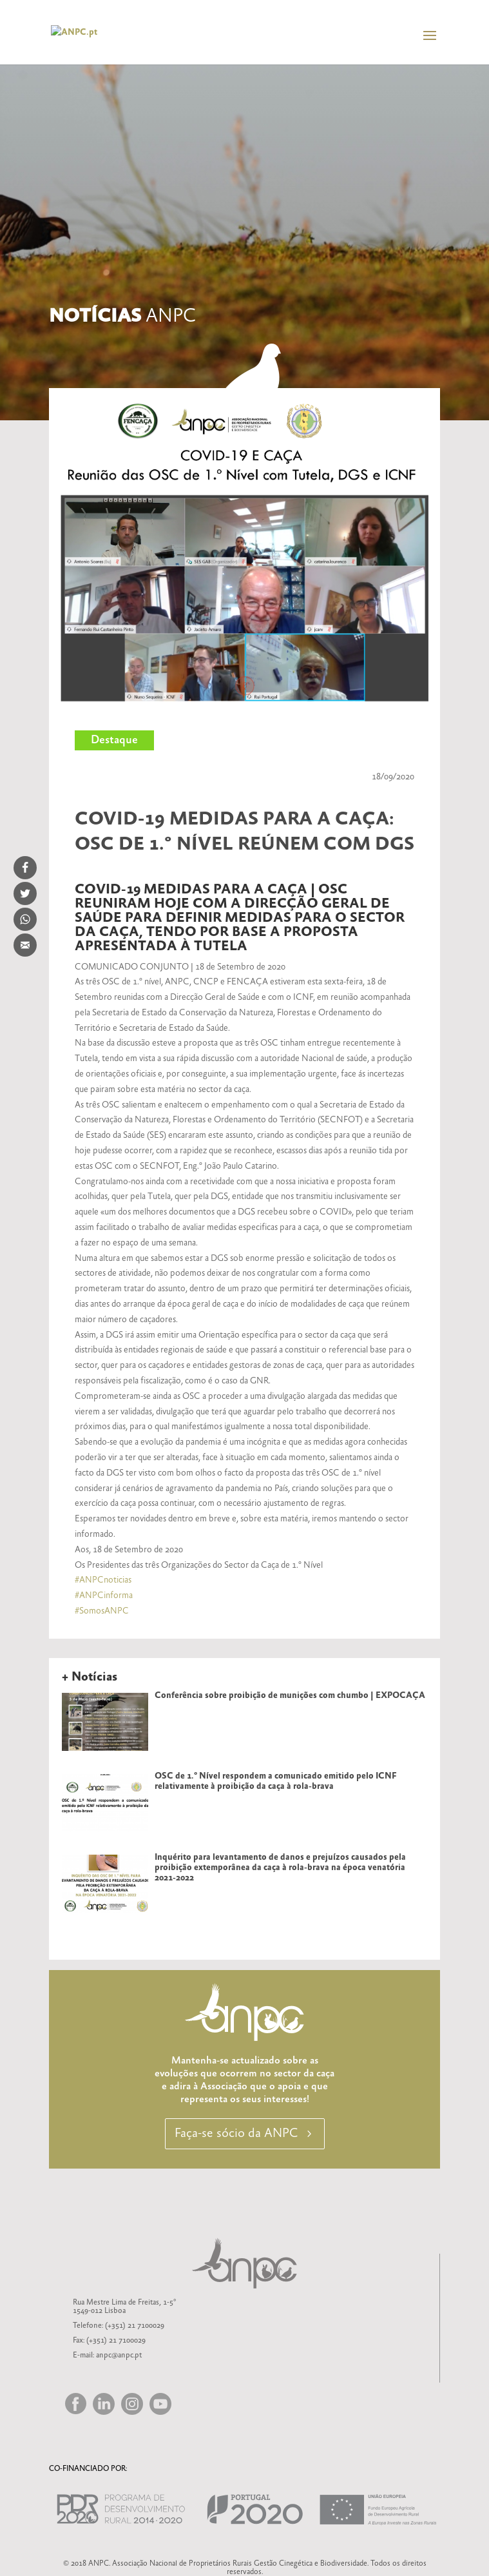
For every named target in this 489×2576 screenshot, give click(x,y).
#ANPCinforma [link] (104, 1595)
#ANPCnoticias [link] (103, 1580)
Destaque (114, 740)
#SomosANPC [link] (102, 1611)
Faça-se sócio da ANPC (236, 2133)
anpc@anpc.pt (119, 2355)
